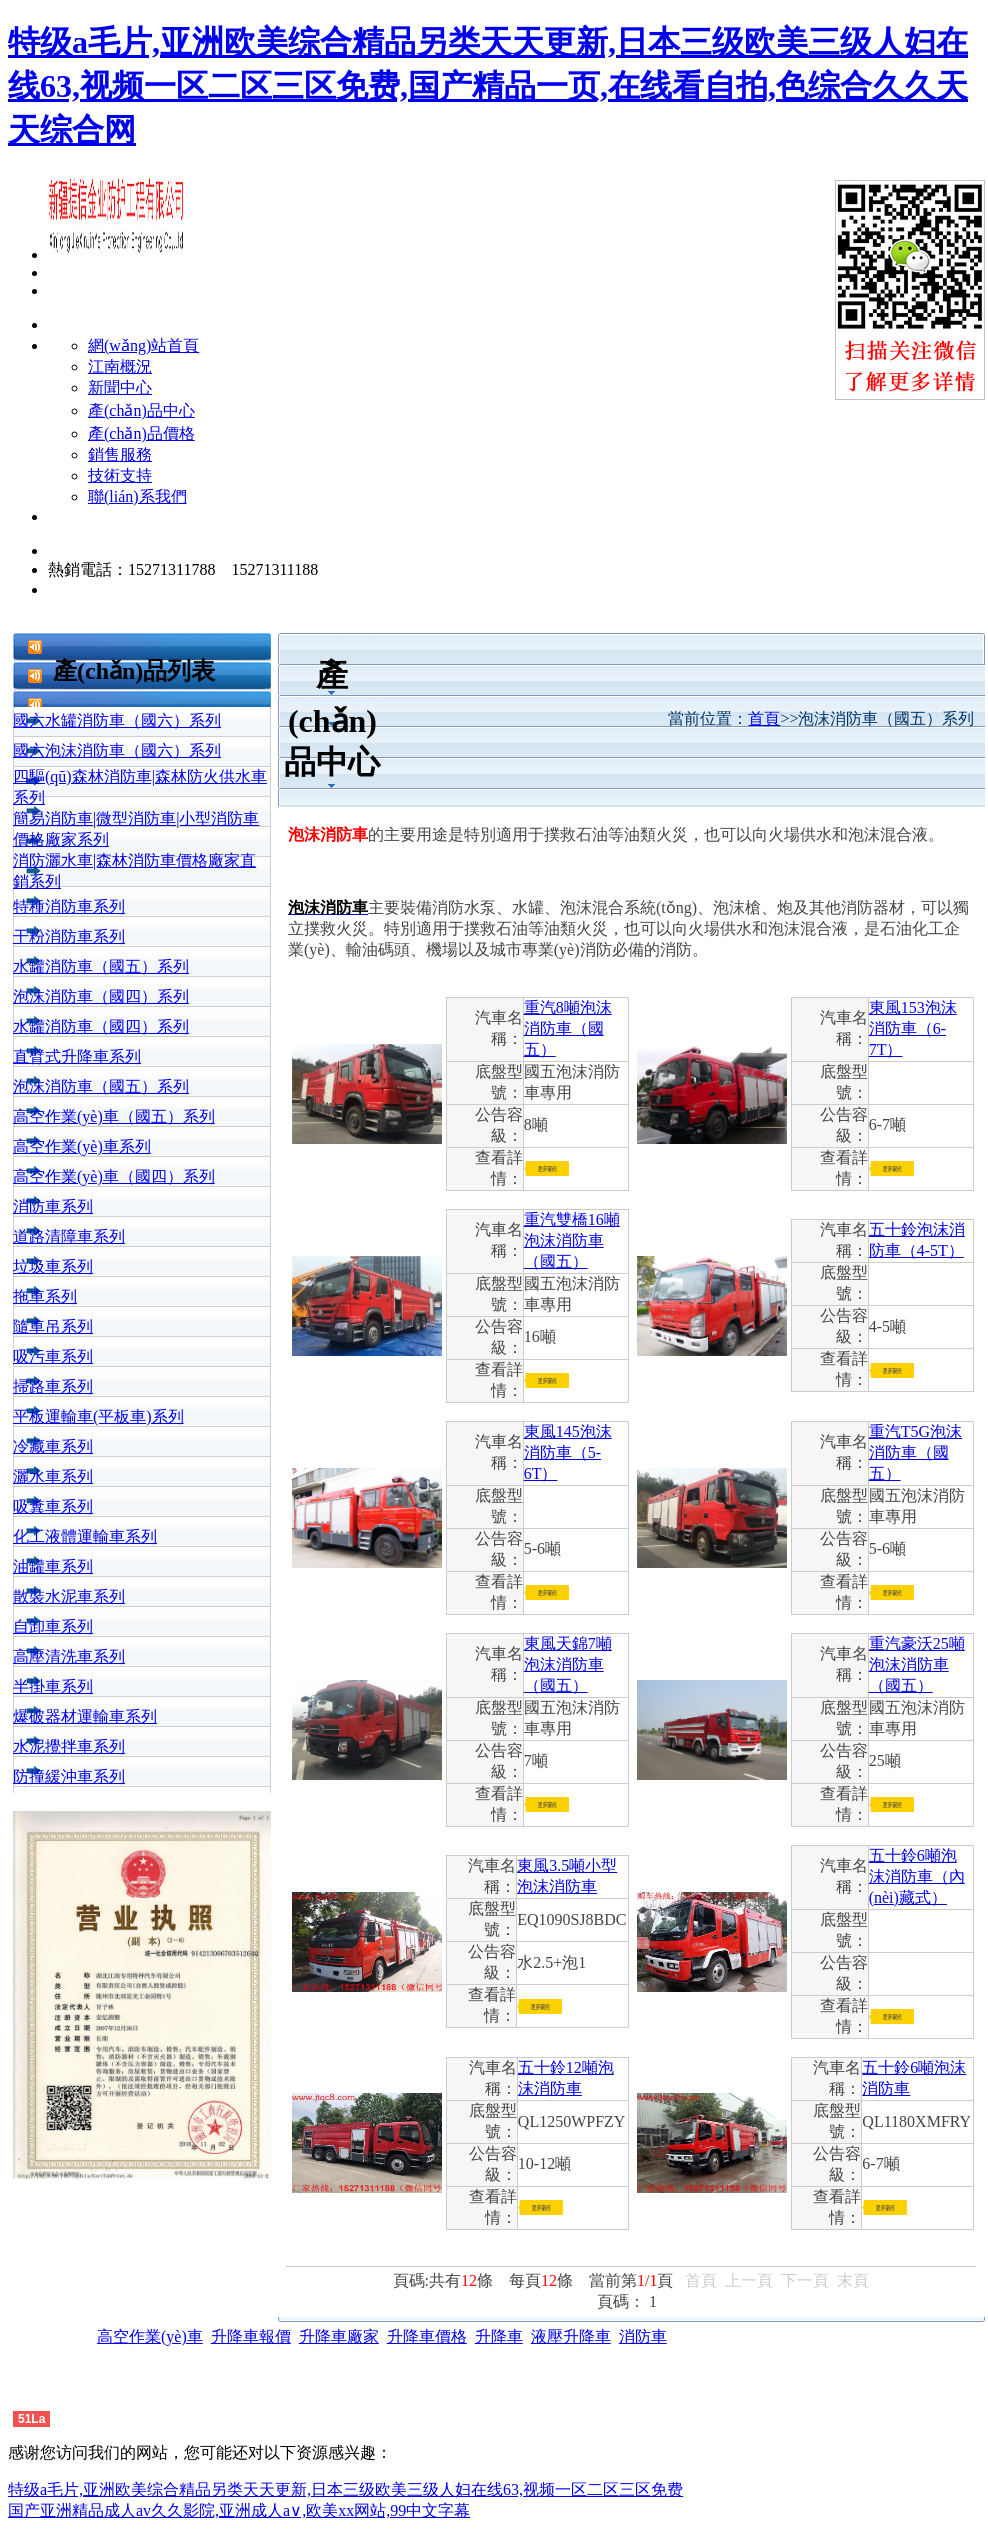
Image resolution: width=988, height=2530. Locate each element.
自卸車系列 (53, 1626)
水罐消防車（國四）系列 (101, 1026)
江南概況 (120, 366)
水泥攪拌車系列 (69, 1746)
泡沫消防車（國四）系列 (101, 996)
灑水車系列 (53, 1476)
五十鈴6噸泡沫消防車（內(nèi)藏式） (917, 1876)
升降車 (499, 2336)
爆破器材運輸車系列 (85, 1716)
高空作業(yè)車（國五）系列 (114, 1116)
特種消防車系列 (69, 906)
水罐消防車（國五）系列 (101, 966)
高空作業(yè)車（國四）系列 (114, 1176)
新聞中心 (120, 387)
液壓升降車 (571, 2336)
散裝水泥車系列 (69, 1596)
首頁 (764, 718)
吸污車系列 (53, 1356)
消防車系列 (53, 1206)
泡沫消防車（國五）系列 (101, 1086)
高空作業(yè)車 (150, 2336)
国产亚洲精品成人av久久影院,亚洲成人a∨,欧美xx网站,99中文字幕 (239, 2510)
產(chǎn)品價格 (141, 433)
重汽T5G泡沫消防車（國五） (915, 1452)
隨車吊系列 (53, 1326)
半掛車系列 (53, 1686)
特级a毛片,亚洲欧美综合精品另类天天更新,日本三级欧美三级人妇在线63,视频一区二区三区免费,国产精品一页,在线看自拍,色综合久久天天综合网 (488, 86)
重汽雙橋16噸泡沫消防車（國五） (572, 1240)
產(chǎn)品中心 (141, 410)
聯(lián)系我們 (137, 496)
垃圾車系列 (53, 1266)
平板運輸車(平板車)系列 (98, 1416)
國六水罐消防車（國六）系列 (117, 720)
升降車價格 (427, 2336)
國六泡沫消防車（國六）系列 (117, 750)
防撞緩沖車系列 (69, 1776)
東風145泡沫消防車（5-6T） (568, 1452)
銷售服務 (120, 454)
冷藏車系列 (53, 1446)
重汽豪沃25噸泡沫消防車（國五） (917, 1664)
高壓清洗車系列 (69, 1656)
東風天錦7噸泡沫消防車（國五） (568, 1664)
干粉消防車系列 (69, 936)
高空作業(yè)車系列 (82, 1146)
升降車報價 (251, 2336)
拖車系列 (45, 1296)
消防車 (643, 2336)
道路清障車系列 (69, 1236)
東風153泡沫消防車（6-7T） (913, 1028)
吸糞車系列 (53, 1506)
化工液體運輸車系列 (85, 1536)
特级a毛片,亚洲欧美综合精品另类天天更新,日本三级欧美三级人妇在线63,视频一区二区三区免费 (345, 2489)
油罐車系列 (53, 1566)
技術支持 (120, 475)
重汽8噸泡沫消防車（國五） (568, 1028)
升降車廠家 (339, 2336)
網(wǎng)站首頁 (143, 345)
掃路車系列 (53, 1386)
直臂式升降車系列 (77, 1056)
